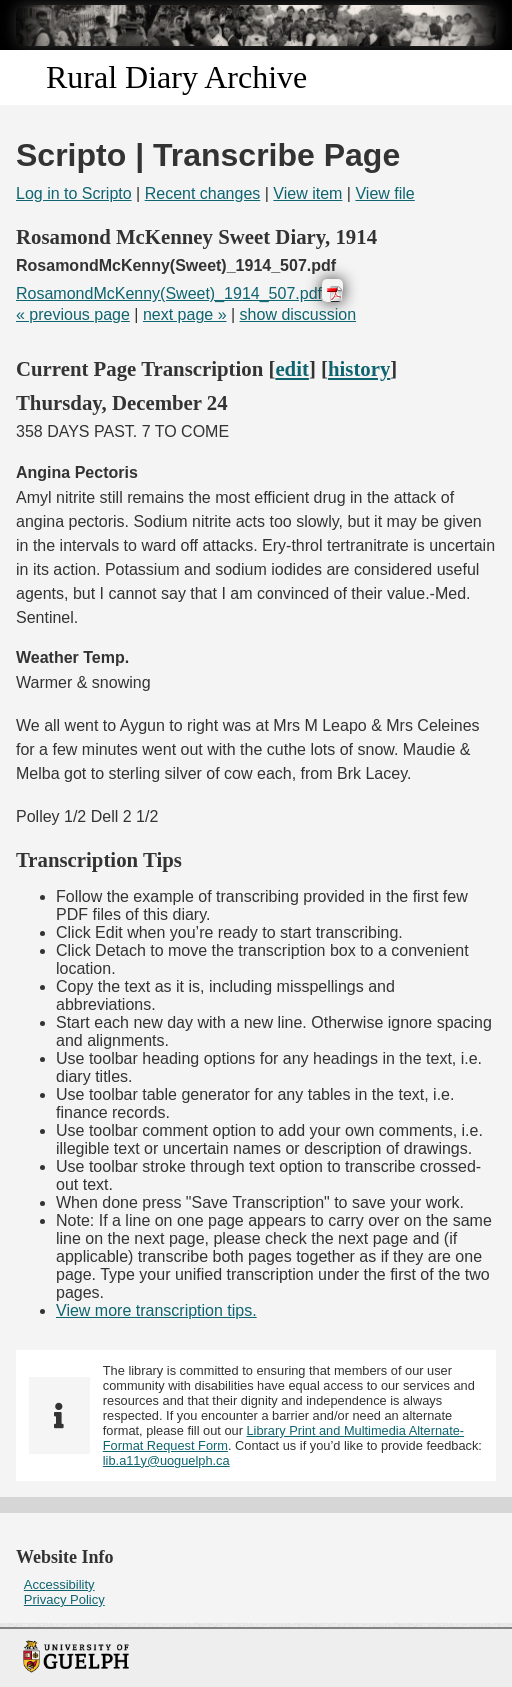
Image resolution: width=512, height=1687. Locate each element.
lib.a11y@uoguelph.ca (166, 1460)
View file (384, 193)
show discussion (298, 314)
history (359, 368)
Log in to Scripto (74, 193)
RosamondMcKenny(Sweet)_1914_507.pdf (169, 293)
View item (307, 193)
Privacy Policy (64, 1599)
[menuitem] (256, 1584)
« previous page (73, 314)
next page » (185, 314)
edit (292, 368)
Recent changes (203, 193)
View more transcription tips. (156, 1310)
